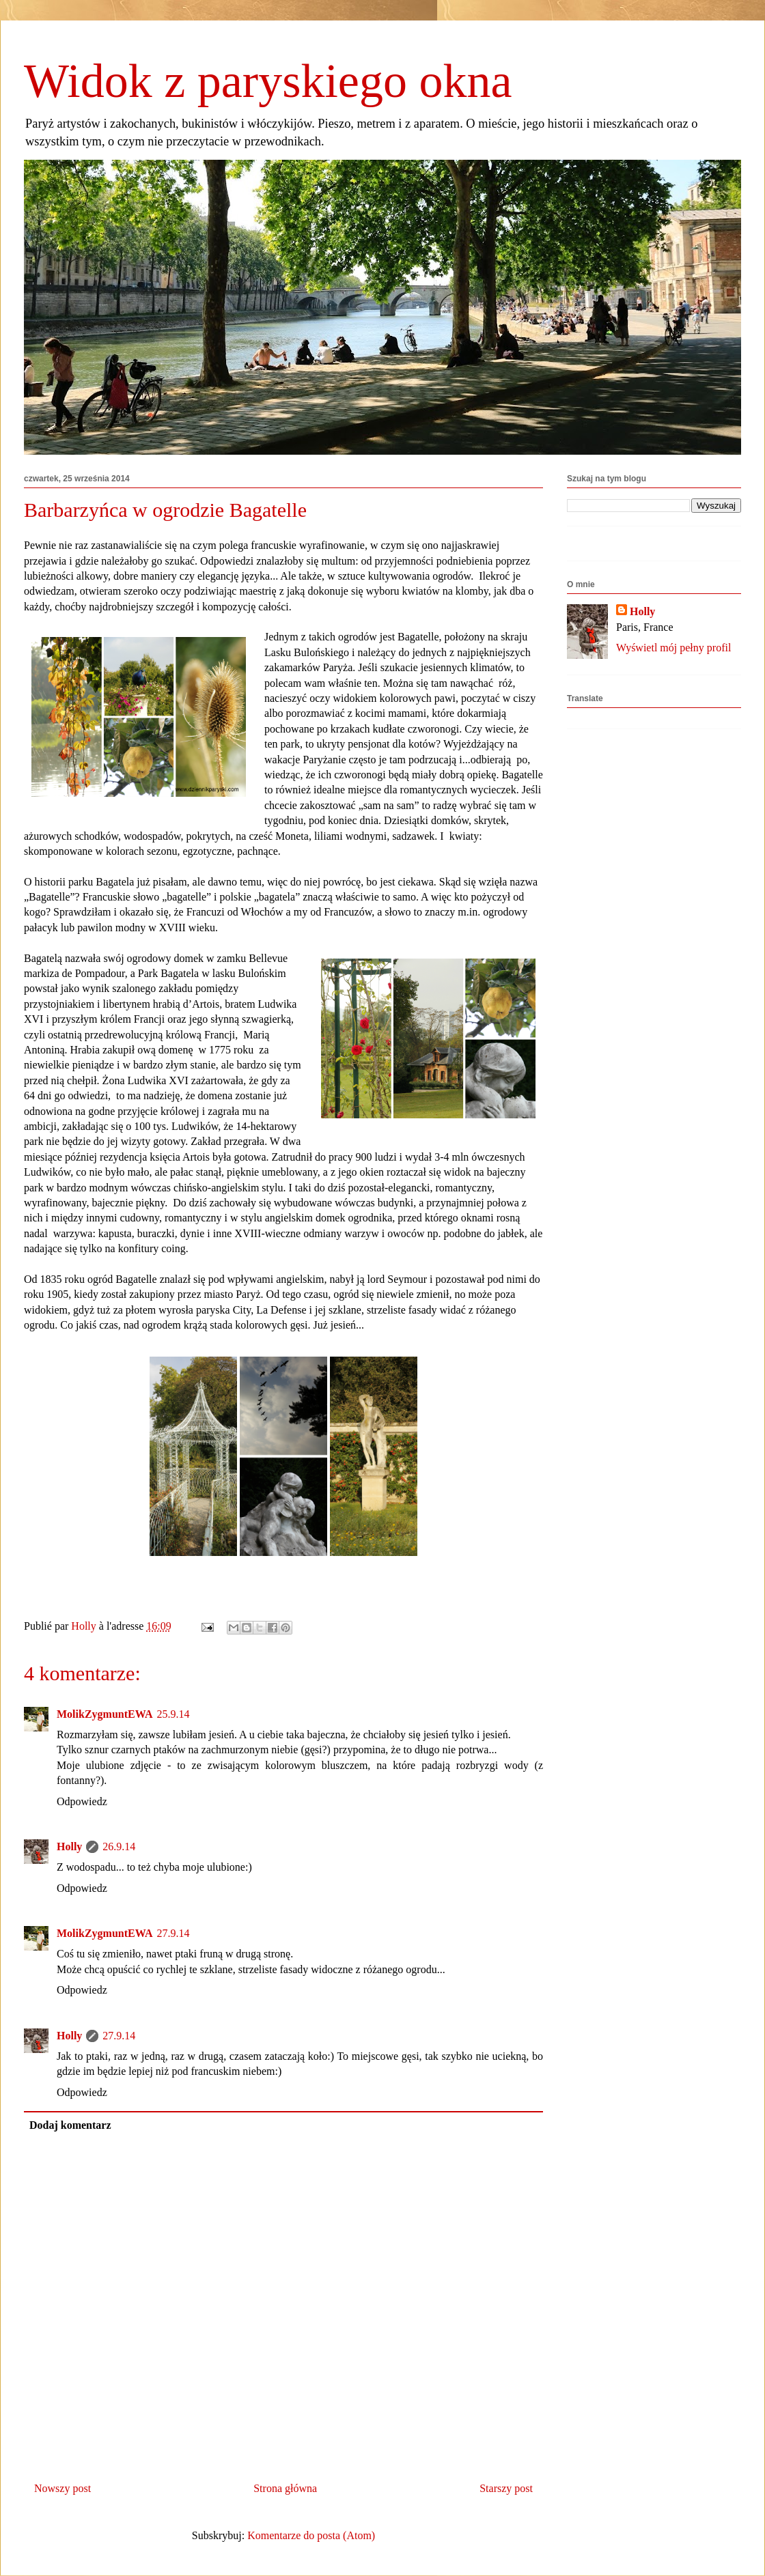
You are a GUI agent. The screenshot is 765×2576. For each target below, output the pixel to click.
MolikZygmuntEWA (104, 1714)
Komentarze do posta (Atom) (311, 2535)
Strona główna (285, 2488)
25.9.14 (172, 1714)
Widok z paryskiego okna (268, 81)
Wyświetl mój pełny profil (673, 647)
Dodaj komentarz (70, 2125)
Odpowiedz (82, 1801)
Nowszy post (62, 2488)
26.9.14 (118, 1846)
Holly (69, 1846)
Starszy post (506, 2488)
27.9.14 (172, 1933)
